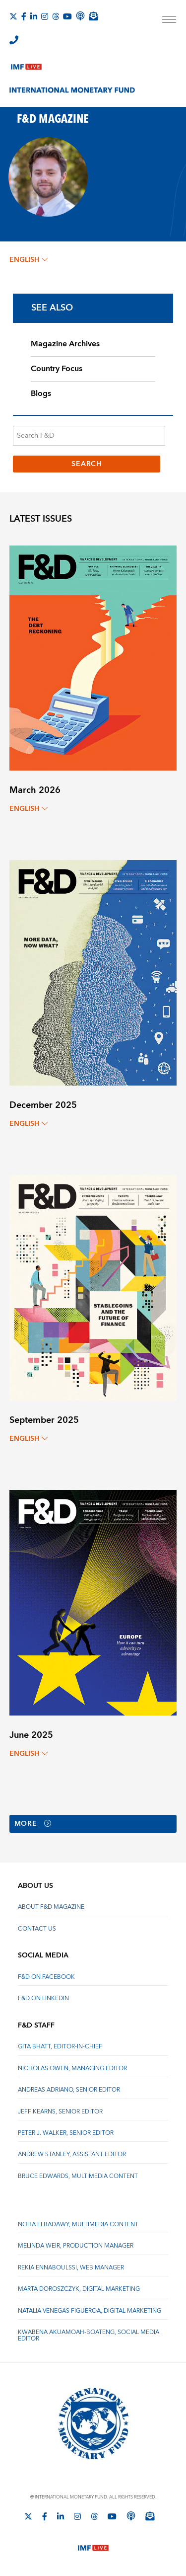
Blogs (41, 393)
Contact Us (37, 1929)
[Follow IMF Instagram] (44, 16)
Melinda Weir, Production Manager (75, 2246)
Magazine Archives (65, 344)
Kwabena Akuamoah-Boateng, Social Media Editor (88, 2335)
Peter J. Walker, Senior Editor (66, 2133)
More (33, 1824)
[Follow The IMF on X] (13, 16)
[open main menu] (169, 21)
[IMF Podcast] (80, 15)
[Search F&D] (89, 436)
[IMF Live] (26, 65)
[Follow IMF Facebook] (23, 16)
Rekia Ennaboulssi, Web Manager (71, 2268)
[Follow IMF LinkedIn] (33, 16)
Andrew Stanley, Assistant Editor (72, 2154)
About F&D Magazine (51, 1907)
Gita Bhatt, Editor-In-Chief (60, 2046)
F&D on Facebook (46, 1977)
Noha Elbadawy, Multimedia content (78, 2224)
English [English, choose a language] (28, 260)
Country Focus (56, 369)
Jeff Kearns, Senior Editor (60, 2112)
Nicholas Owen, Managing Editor (72, 2068)
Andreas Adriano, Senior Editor (69, 2090)
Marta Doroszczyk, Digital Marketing (79, 2289)
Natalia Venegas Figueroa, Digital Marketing (89, 2311)
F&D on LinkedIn (43, 1998)
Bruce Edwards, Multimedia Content (78, 2176)
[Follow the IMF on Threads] (55, 16)
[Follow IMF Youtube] (67, 16)
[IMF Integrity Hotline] (13, 39)
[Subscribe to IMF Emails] (93, 15)
